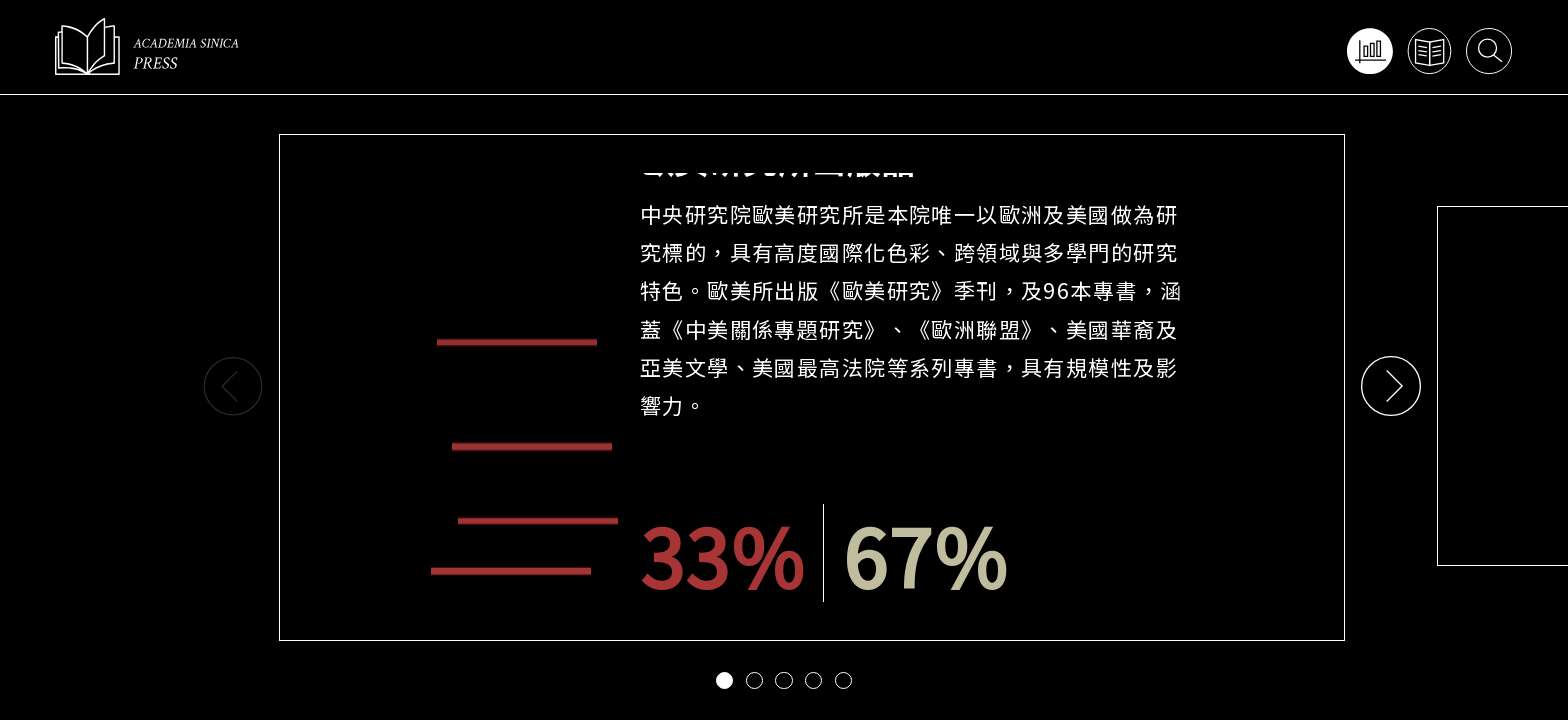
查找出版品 (1428, 50)
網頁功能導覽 (1368, 50)
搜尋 (1488, 50)
